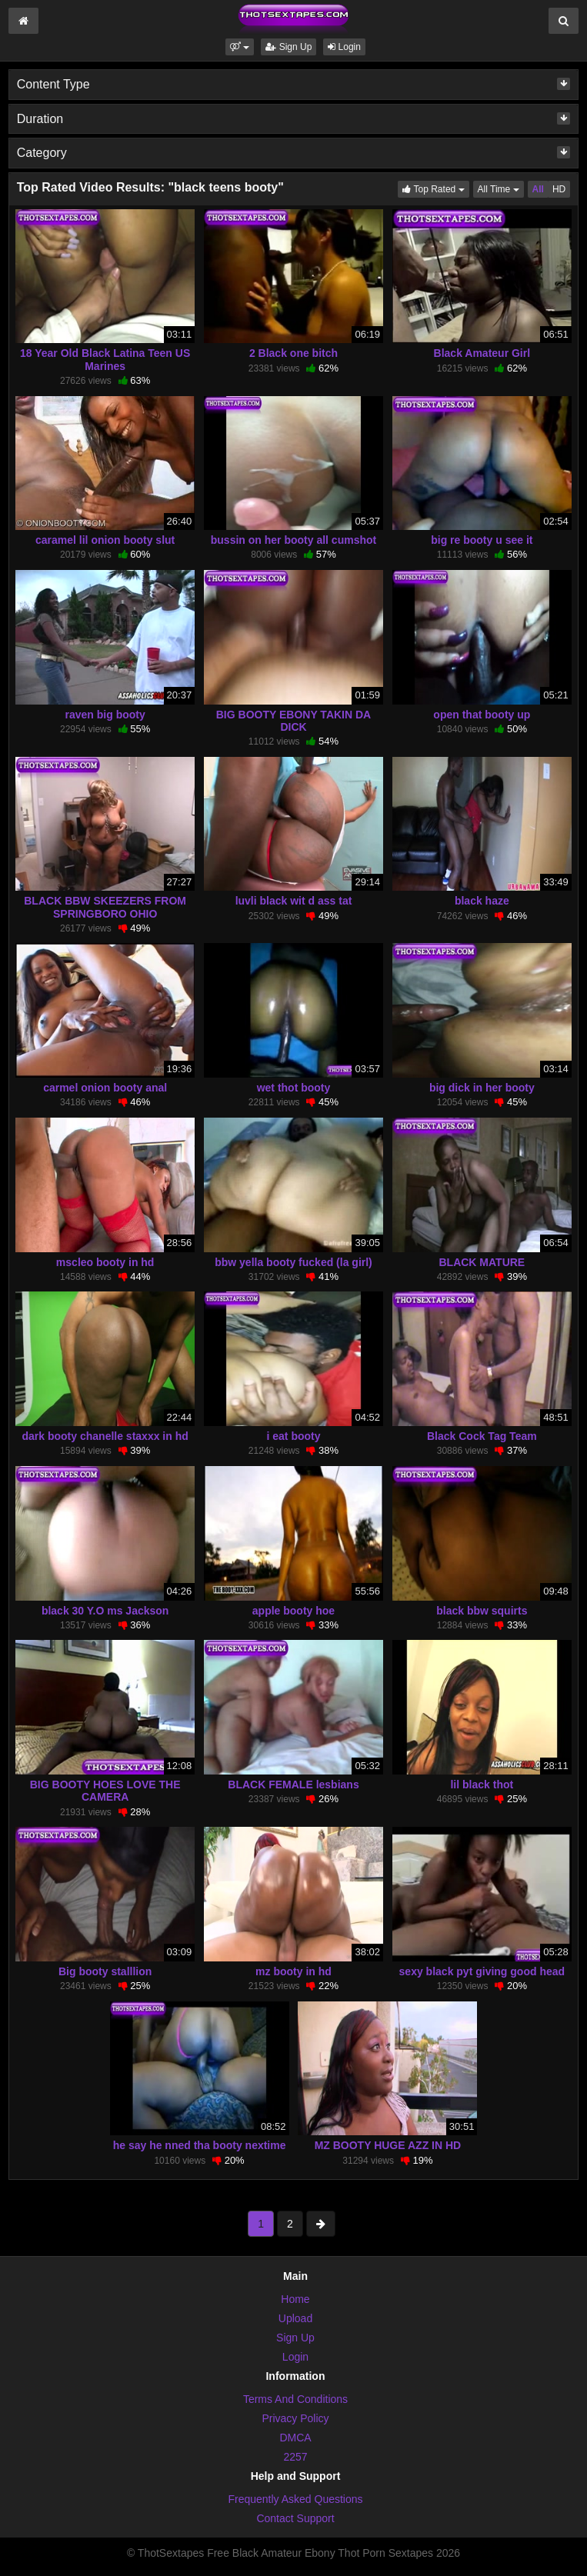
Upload (295, 2318)
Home (295, 2299)
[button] (239, 46)
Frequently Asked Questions (295, 2499)
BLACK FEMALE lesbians (293, 1784)
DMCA (295, 2437)
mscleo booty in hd (105, 1262)
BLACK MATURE (482, 1262)
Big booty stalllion (105, 1971)
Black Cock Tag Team (482, 1436)
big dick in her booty (482, 1087)
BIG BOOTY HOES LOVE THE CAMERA (105, 1790)
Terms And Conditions (295, 2399)
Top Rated (435, 188)
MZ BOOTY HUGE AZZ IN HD (388, 2145)
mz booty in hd (293, 1971)
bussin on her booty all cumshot (293, 540)
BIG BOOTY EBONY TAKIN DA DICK (293, 720)
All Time (501, 188)
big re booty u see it (481, 540)
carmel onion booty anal (105, 1087)
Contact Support (295, 2518)
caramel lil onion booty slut (105, 540)
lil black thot (481, 1784)
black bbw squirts (481, 1611)
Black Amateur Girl (482, 353)
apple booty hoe (293, 1611)
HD (558, 189)
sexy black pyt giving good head (482, 1971)
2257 (295, 2457)
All (538, 189)
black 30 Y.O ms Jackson (105, 1611)
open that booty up (481, 714)
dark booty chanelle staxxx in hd (105, 1436)
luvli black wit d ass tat (293, 901)
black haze (482, 901)
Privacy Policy (295, 2418)
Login (344, 47)
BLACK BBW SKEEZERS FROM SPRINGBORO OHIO (105, 907)
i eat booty (293, 1436)
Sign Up (288, 47)
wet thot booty (294, 1087)
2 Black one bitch (293, 353)
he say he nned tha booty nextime (199, 2145)
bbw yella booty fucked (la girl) (293, 1262)
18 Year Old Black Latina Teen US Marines (105, 359)
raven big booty (105, 714)
